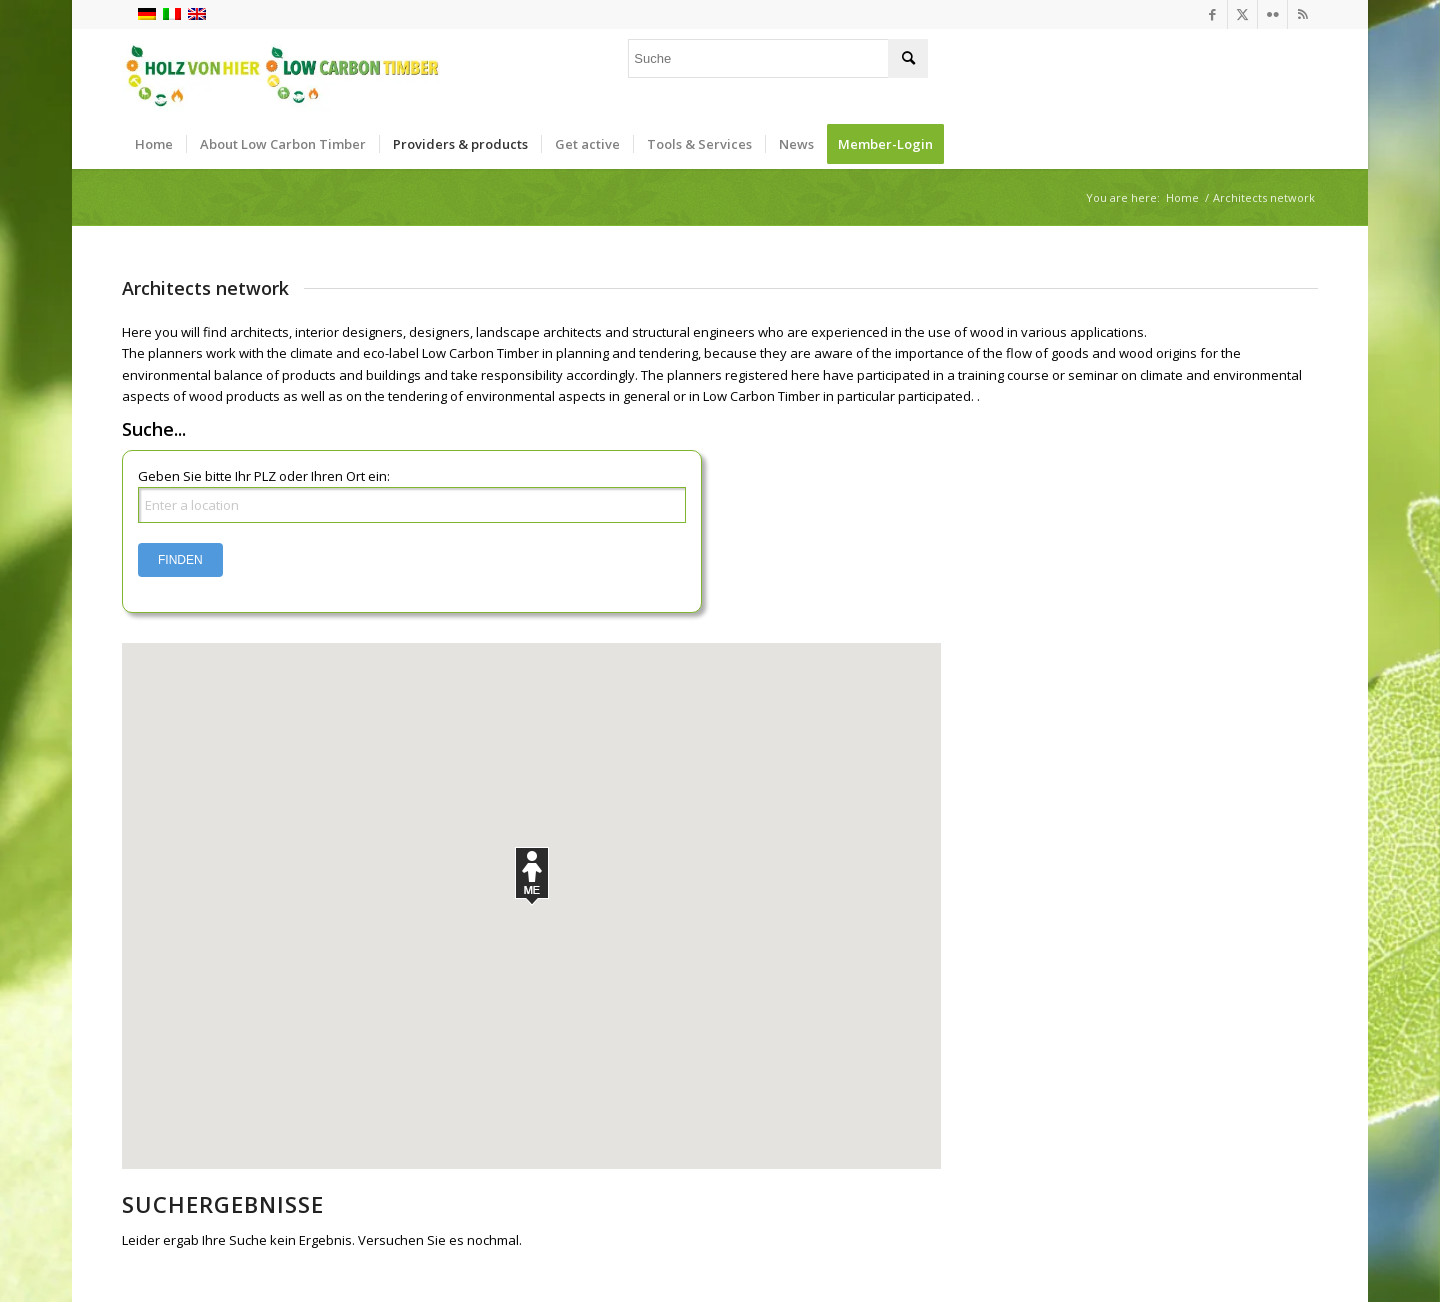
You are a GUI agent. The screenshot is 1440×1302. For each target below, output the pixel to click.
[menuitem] (154, 144)
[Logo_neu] (281, 74)
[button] (532, 876)
